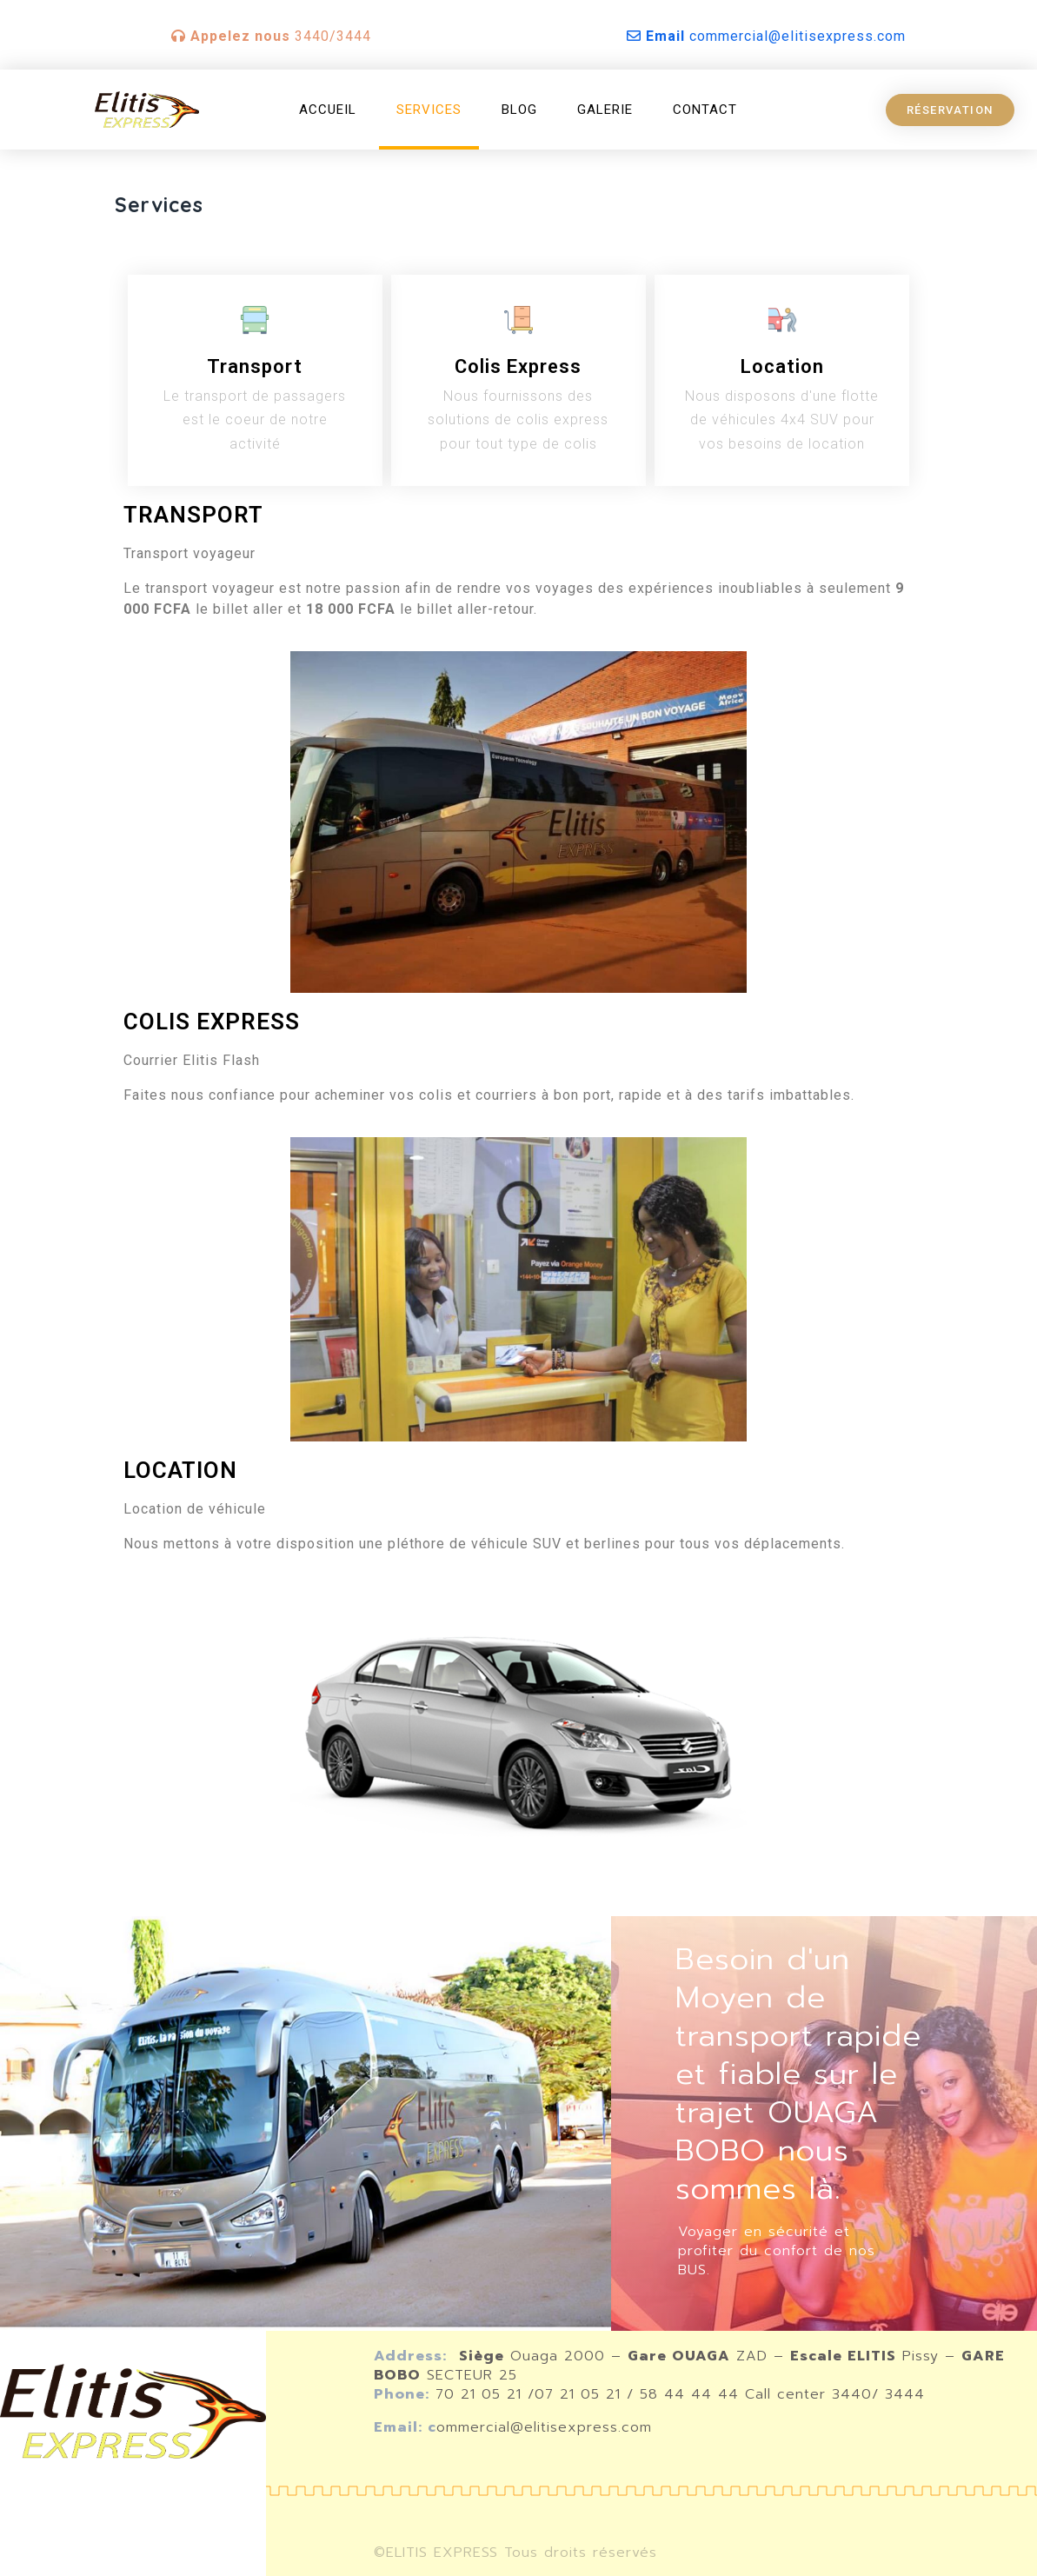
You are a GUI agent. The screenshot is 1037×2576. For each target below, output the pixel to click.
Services (429, 109)
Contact (705, 109)
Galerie (605, 109)
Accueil (327, 109)
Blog (519, 109)
